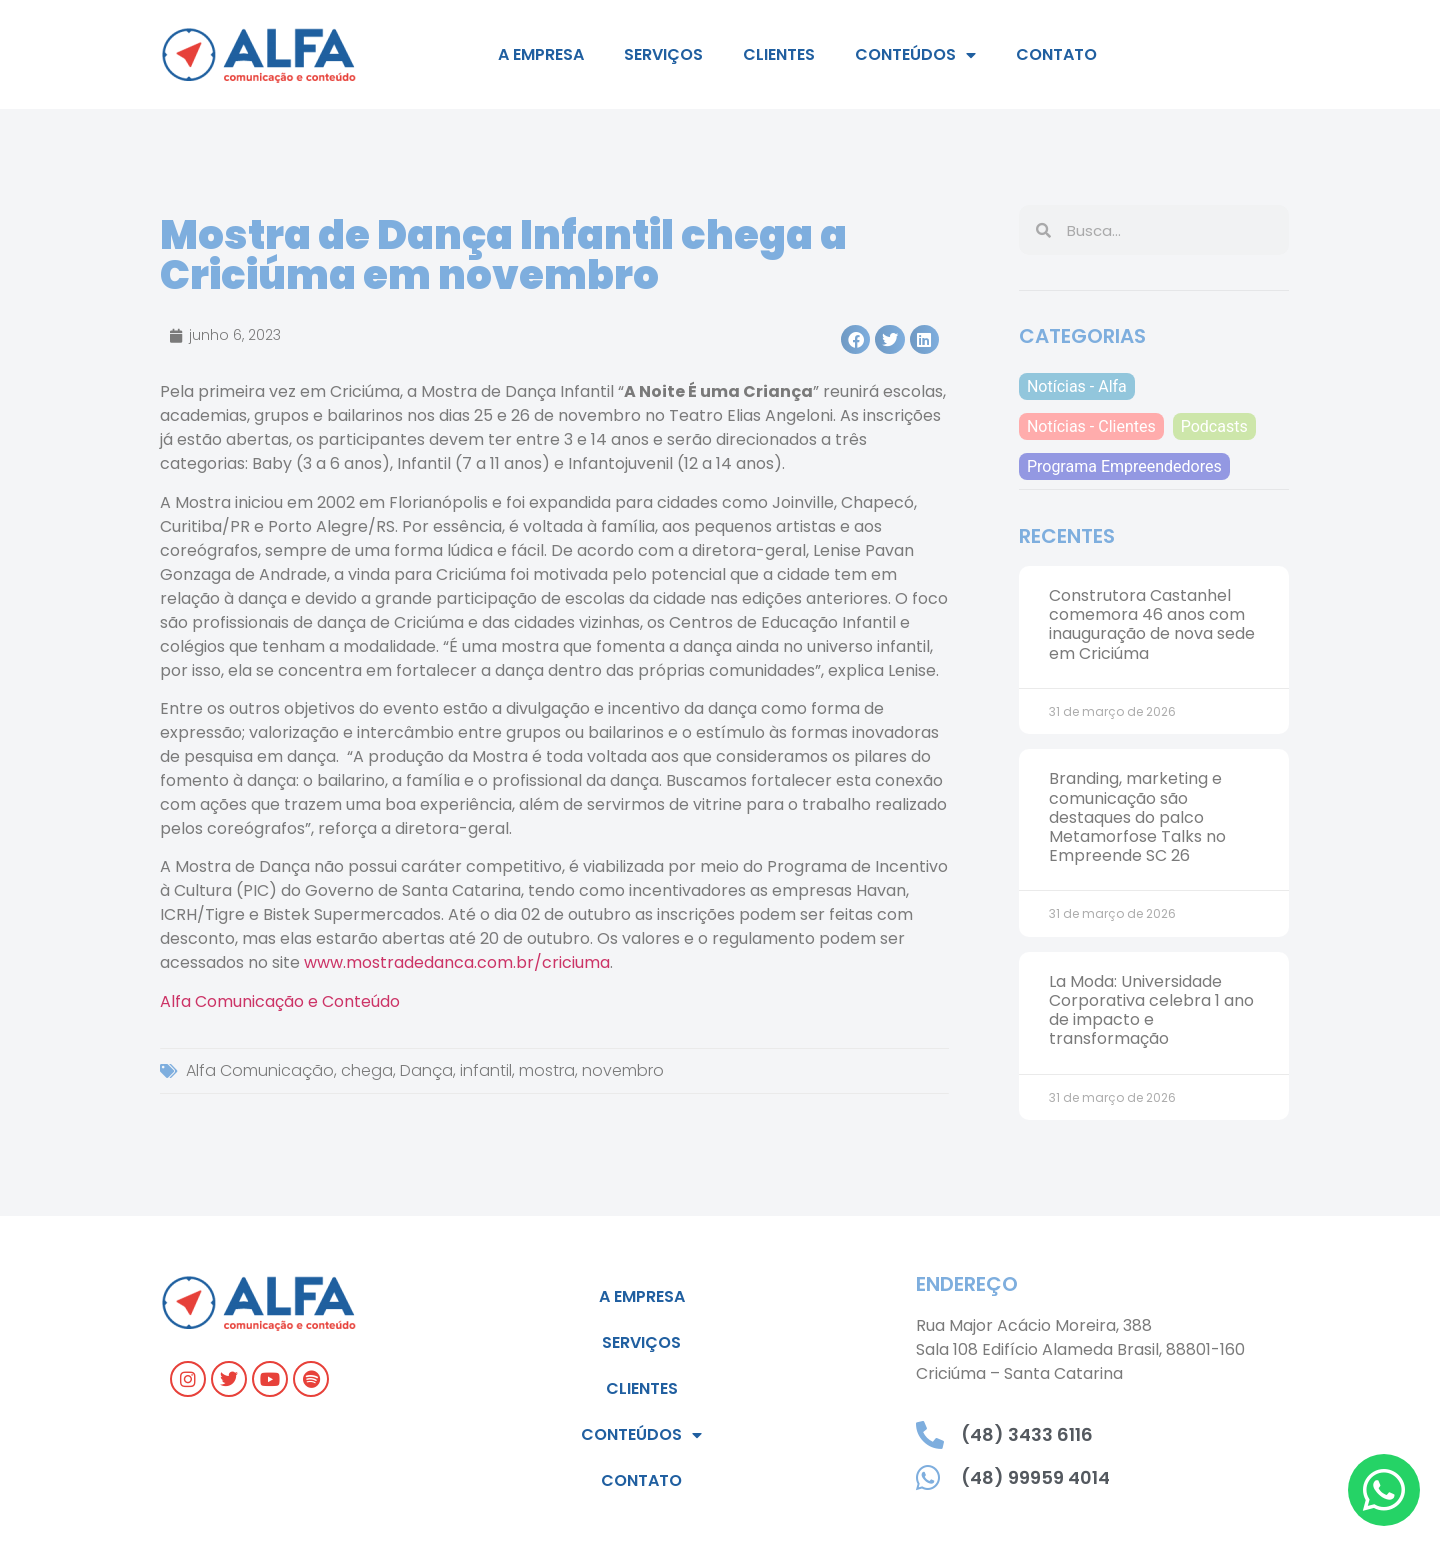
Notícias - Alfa (1077, 386)
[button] (855, 339)
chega (367, 1070)
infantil (486, 1070)
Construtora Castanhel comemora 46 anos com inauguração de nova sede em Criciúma (1152, 624)
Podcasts (1214, 426)
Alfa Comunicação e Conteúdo (280, 1001)
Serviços (663, 54)
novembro (623, 1070)
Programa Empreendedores (1124, 466)
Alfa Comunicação (260, 1070)
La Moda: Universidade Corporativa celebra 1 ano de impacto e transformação (1151, 1010)
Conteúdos (915, 55)
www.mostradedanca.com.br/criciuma (457, 962)
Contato (1056, 54)
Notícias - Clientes (1091, 426)
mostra (547, 1070)
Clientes (779, 54)
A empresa (541, 54)
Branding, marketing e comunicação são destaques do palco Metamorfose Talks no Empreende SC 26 (1137, 817)
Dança (426, 1070)
